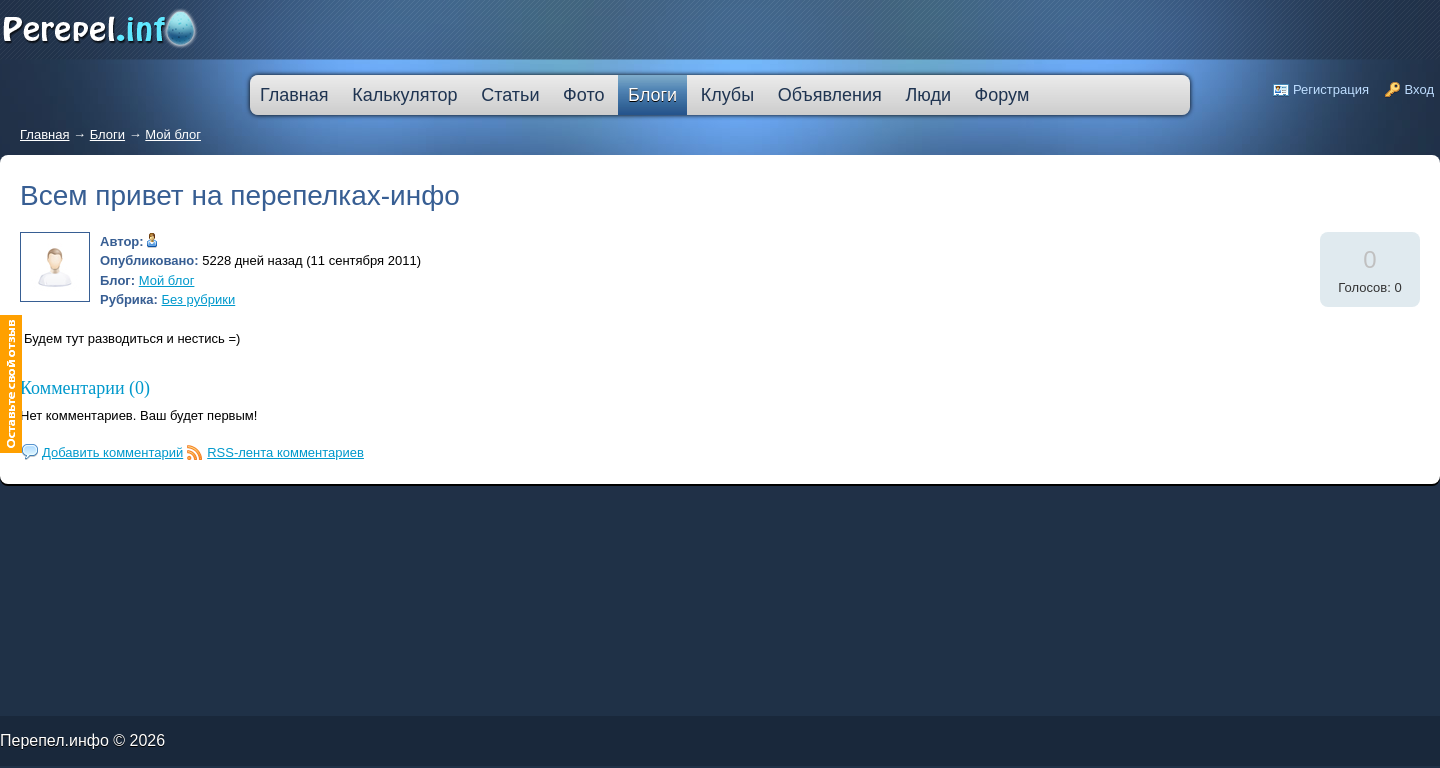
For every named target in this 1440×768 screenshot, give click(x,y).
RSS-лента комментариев (285, 452)
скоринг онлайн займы (258, 506)
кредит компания (94, 510)
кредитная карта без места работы (561, 506)
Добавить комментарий (112, 452)
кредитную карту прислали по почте (384, 506)
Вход (1419, 89)
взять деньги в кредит (509, 506)
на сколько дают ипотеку (436, 510)
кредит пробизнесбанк (515, 510)
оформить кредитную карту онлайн (326, 510)
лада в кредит (95, 506)
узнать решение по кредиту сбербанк (315, 506)
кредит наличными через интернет (176, 510)
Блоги (107, 134)
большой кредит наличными (236, 510)
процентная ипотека (437, 506)
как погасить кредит (129, 506)
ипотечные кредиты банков (25, 510)
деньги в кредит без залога (172, 506)
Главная (44, 134)
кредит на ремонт (127, 510)
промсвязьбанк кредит (61, 506)
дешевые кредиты (477, 510)
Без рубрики (199, 299)
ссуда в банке (64, 510)
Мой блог (173, 134)
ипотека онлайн (278, 510)
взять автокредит (553, 510)
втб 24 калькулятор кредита (386, 510)
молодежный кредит (218, 506)
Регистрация (1331, 89)
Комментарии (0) (85, 388)
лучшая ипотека (472, 506)
